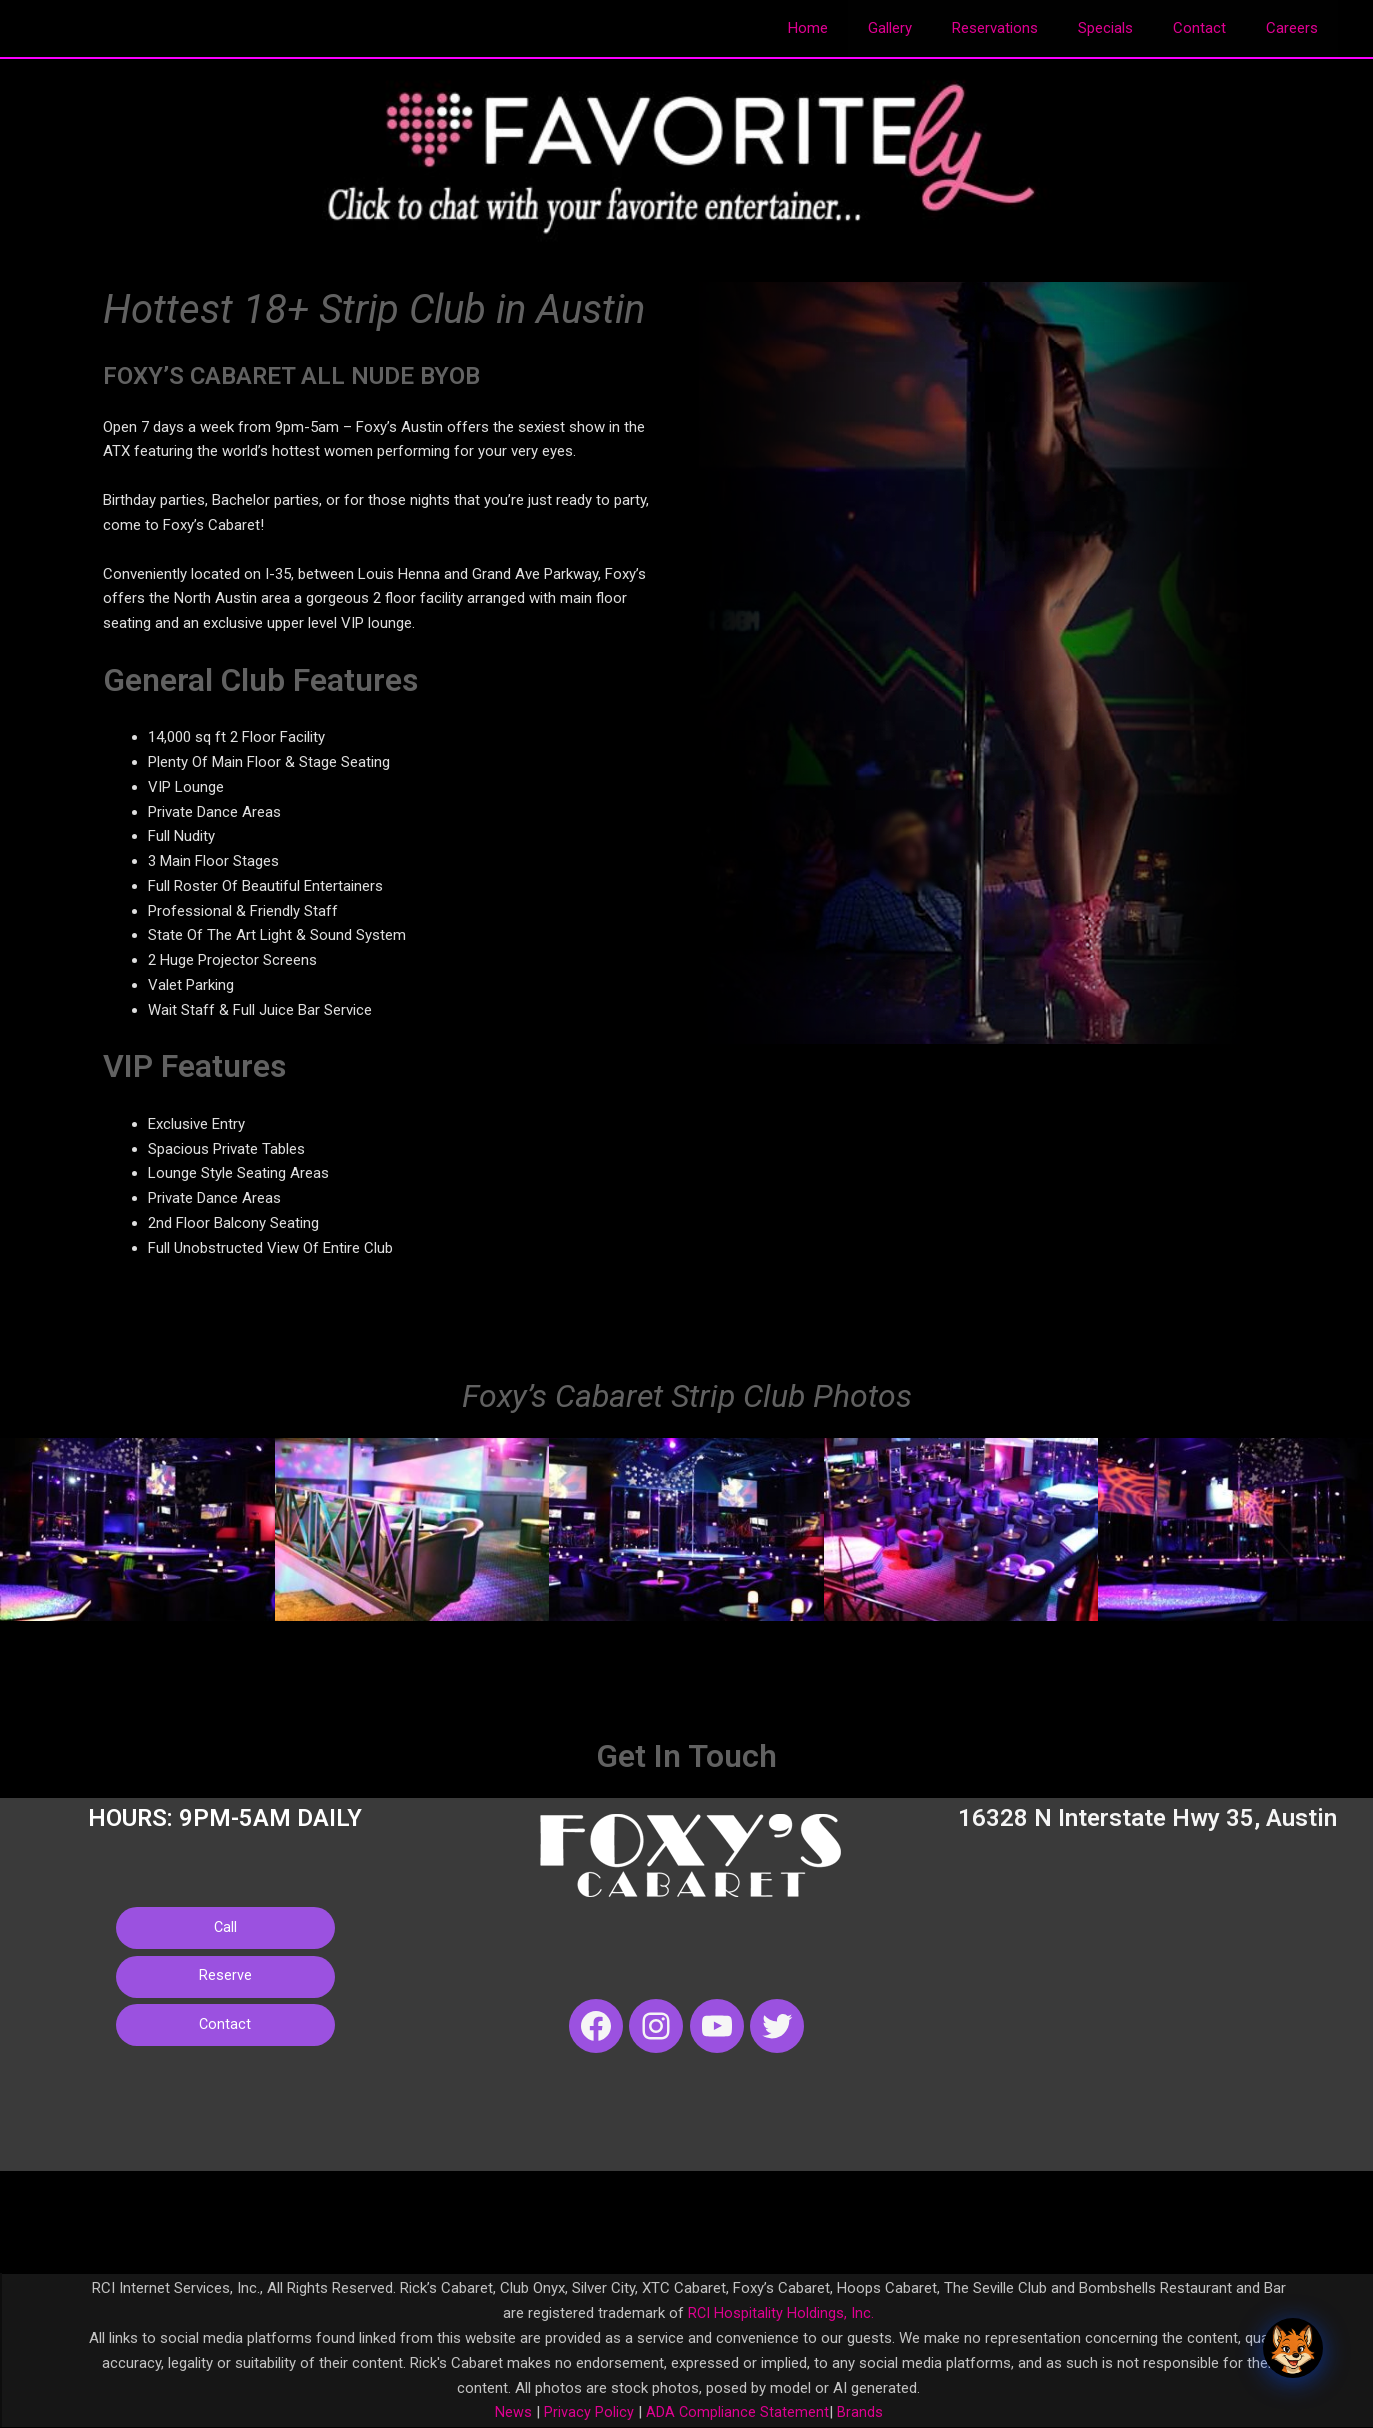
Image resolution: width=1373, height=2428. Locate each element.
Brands (860, 2412)
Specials (1130, 28)
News (512, 2412)
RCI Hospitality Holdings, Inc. (781, 2313)
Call (225, 1929)
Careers (1297, 28)
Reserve (225, 1981)
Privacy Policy (586, 2412)
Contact (1214, 28)
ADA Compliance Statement (737, 2412)
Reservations (1030, 28)
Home (863, 28)
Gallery (935, 28)
